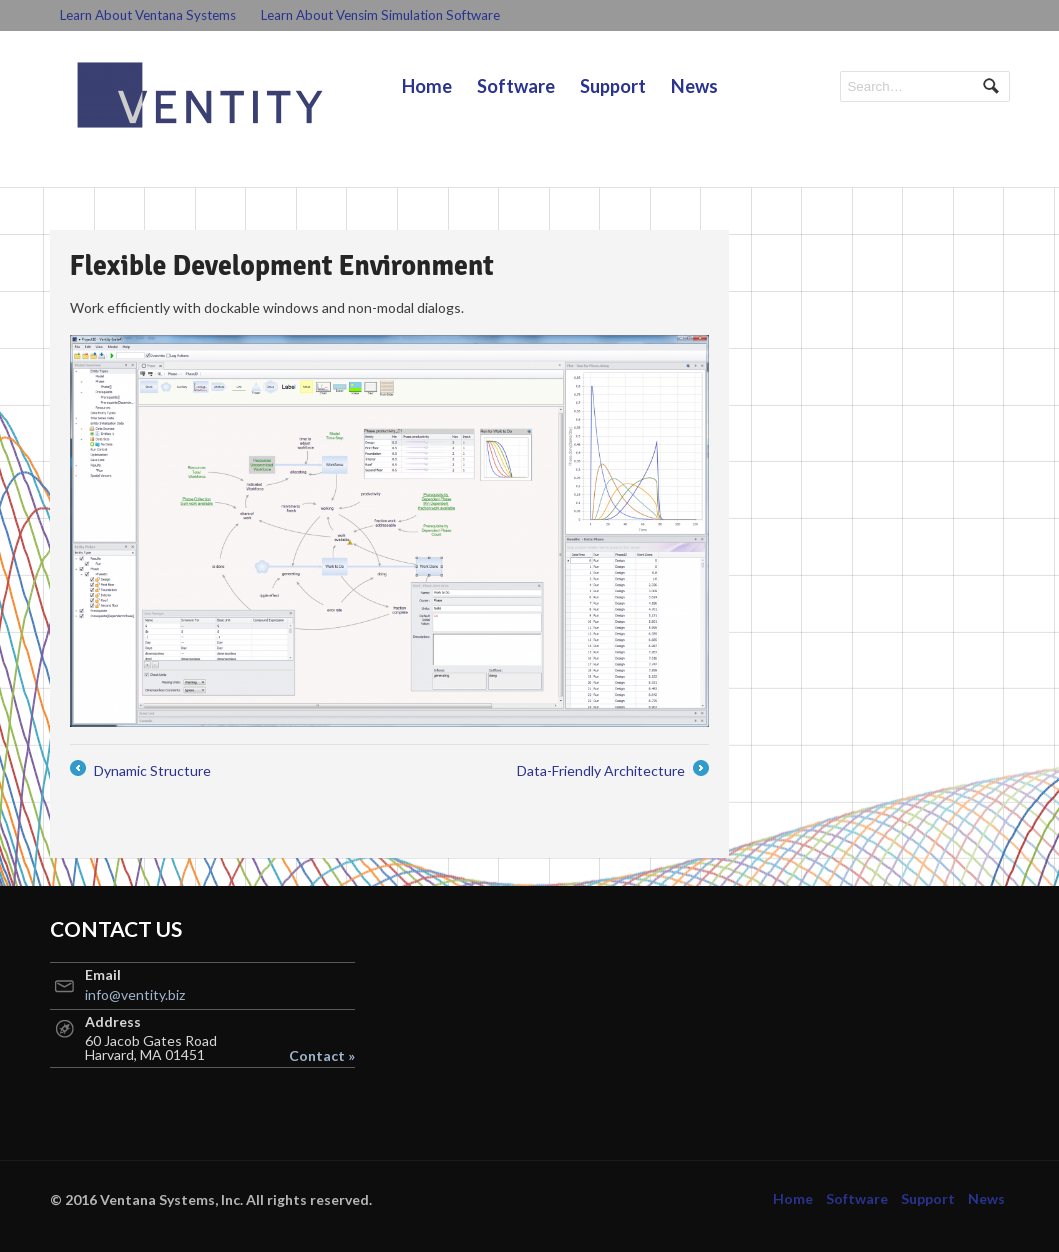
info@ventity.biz (135, 994)
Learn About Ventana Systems (148, 15)
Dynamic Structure (140, 770)
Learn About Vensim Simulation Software (380, 15)
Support (613, 86)
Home (427, 86)
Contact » (322, 1056)
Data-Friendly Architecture (613, 770)
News (694, 86)
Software (516, 86)
